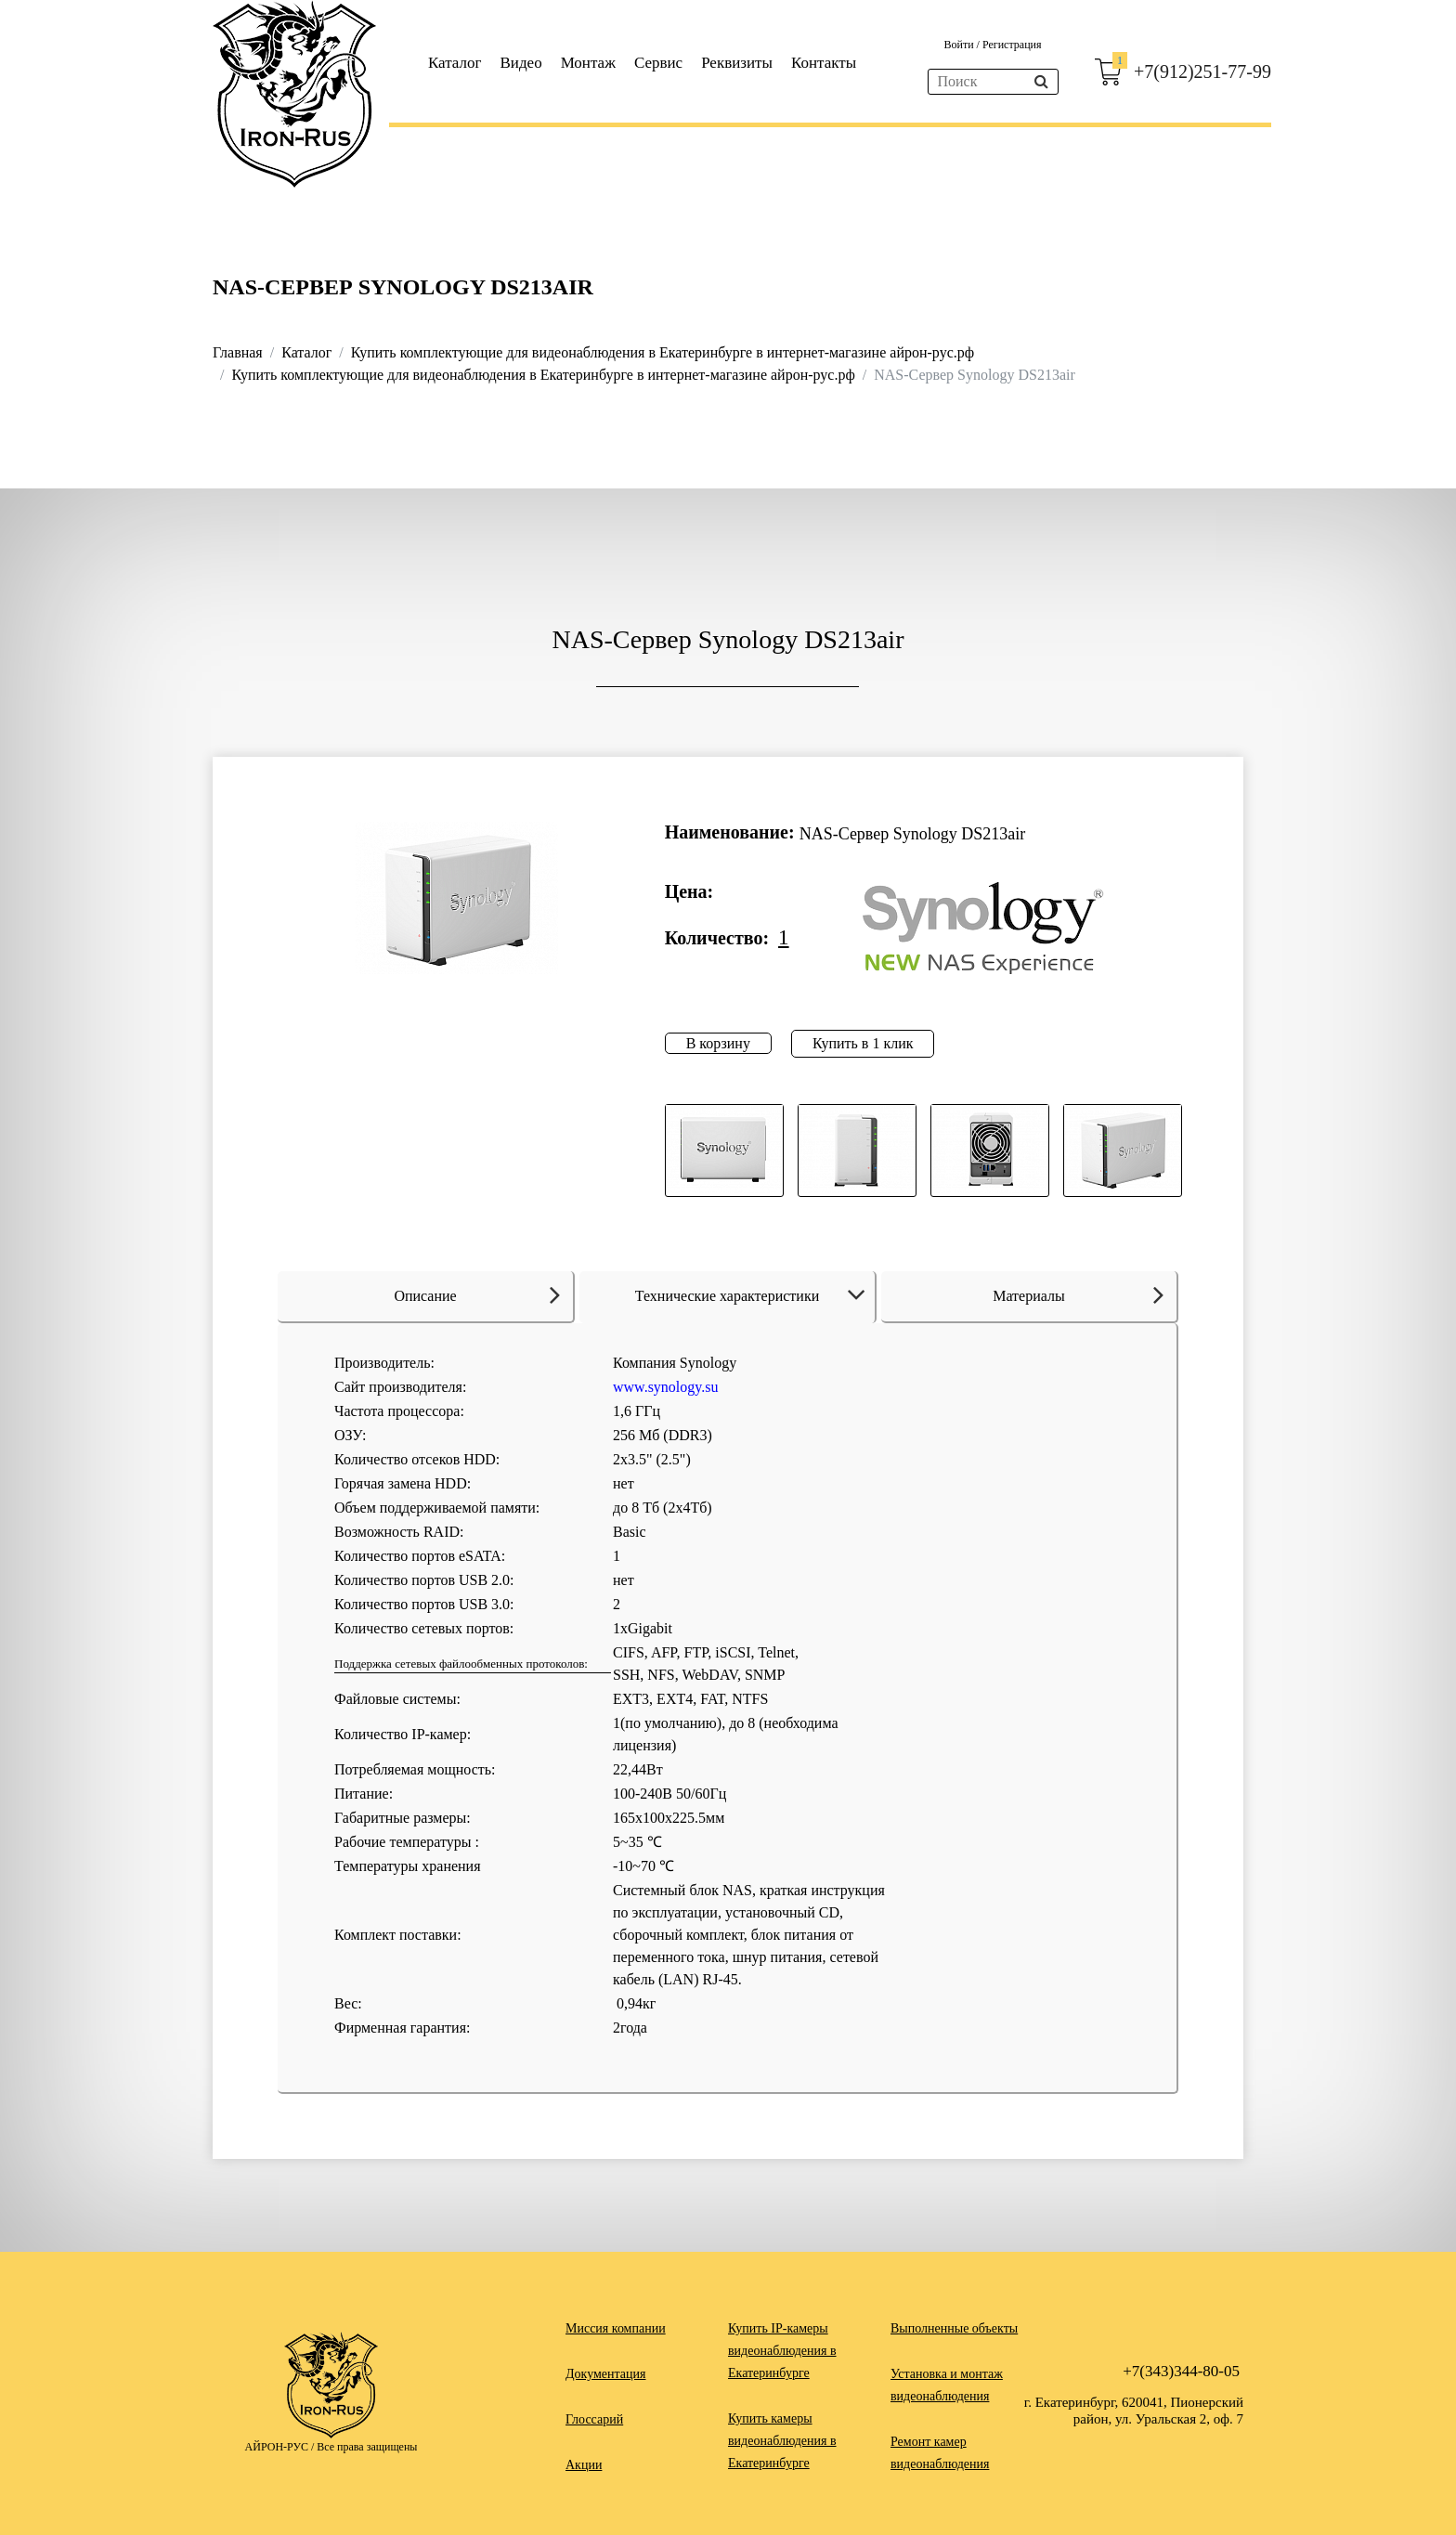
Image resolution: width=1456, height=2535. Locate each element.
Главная (238, 352)
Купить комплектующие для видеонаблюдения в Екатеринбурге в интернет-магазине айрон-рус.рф (662, 352)
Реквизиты (737, 63)
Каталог (455, 63)
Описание (477, 1294)
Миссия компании (616, 2328)
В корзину (718, 1043)
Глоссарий (594, 2419)
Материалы (1078, 1294)
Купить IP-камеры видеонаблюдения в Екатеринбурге (782, 2350)
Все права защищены (367, 2446)
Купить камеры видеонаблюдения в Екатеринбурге (782, 2441)
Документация (605, 2374)
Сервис (658, 63)
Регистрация (1012, 44)
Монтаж (588, 63)
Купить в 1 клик (863, 1043)
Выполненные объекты (954, 2328)
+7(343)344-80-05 (1181, 2371)
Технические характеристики (753, 1296)
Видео (521, 63)
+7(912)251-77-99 (1202, 71)
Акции (584, 2465)
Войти (959, 44)
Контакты (823, 63)
